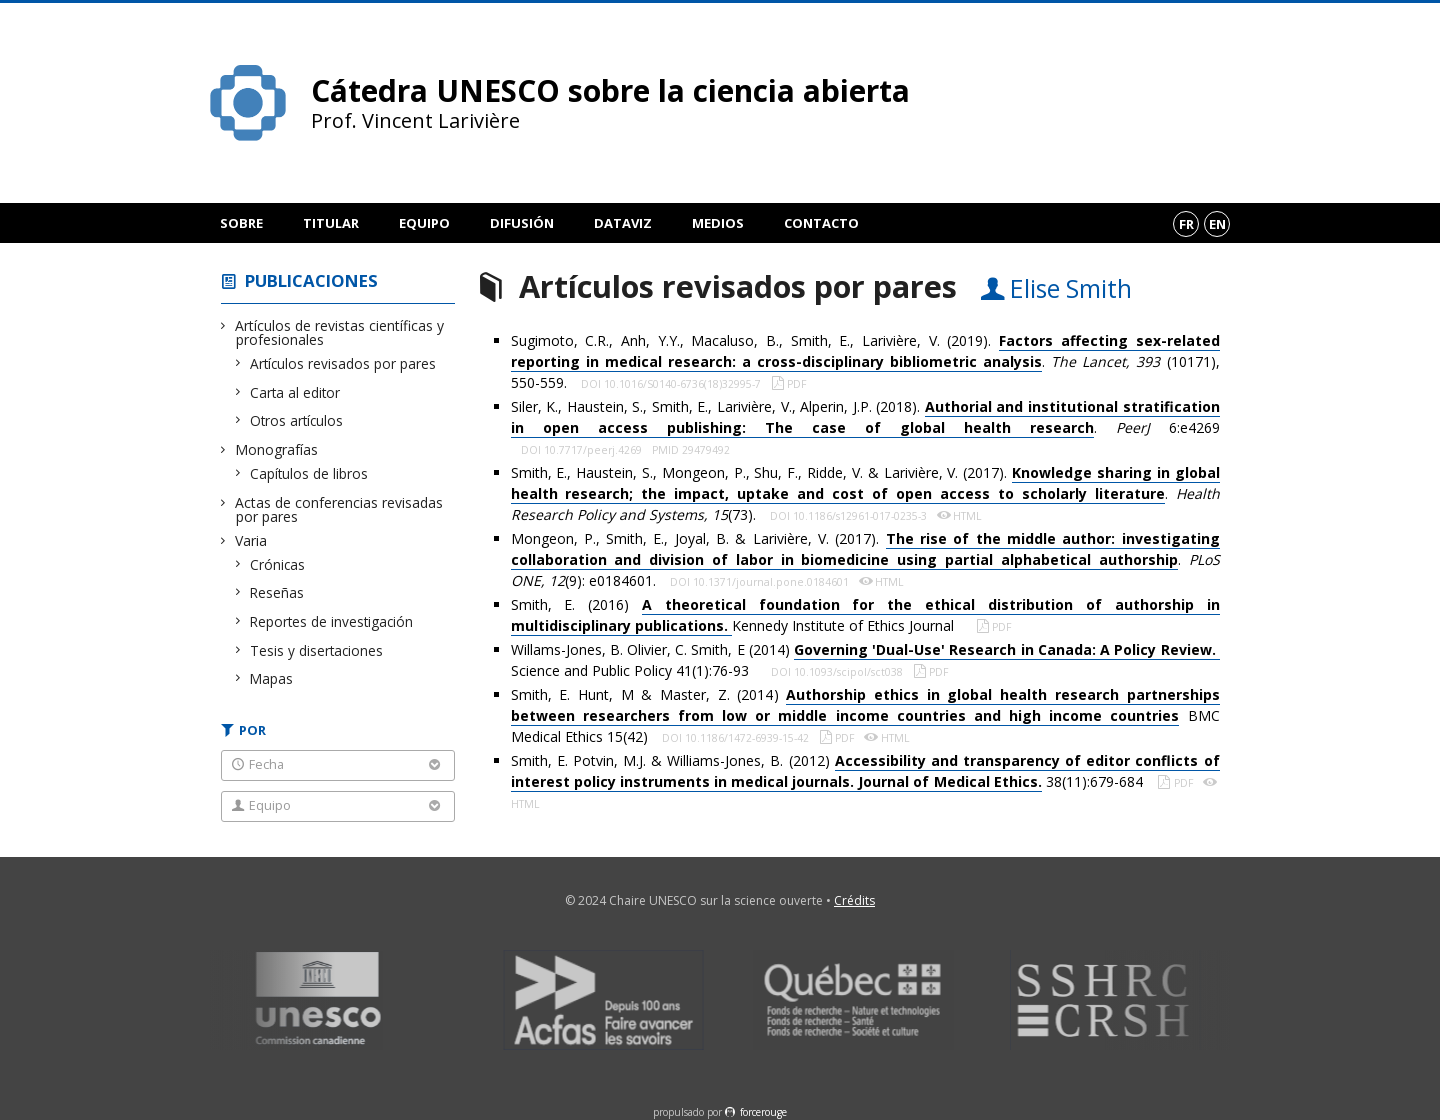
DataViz (623, 223)
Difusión (522, 223)
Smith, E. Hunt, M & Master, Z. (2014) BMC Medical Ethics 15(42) (865, 715)
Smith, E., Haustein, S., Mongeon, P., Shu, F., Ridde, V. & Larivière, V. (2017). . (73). (865, 493)
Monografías (277, 449)
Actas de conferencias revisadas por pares (339, 509)
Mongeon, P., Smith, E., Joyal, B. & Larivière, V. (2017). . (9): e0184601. (865, 559)
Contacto (821, 223)
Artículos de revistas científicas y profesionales (340, 332)
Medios (718, 223)
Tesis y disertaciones (317, 650)
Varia (251, 540)
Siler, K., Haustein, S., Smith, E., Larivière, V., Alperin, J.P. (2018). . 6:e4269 (865, 417)
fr (1186, 224)
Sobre (241, 223)
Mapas (272, 678)
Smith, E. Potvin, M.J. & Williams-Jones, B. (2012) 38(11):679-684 (865, 771)
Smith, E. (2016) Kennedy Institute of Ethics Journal (865, 615)
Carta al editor (295, 392)
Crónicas (278, 564)
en (1217, 224)
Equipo (424, 223)
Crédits (854, 900)
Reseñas (277, 592)
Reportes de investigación (332, 621)
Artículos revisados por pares (343, 363)
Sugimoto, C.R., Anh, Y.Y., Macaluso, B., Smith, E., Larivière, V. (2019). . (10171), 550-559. (865, 361)
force (763, 1112)
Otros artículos (297, 420)
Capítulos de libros (309, 473)
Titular (331, 223)
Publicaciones (311, 280)
